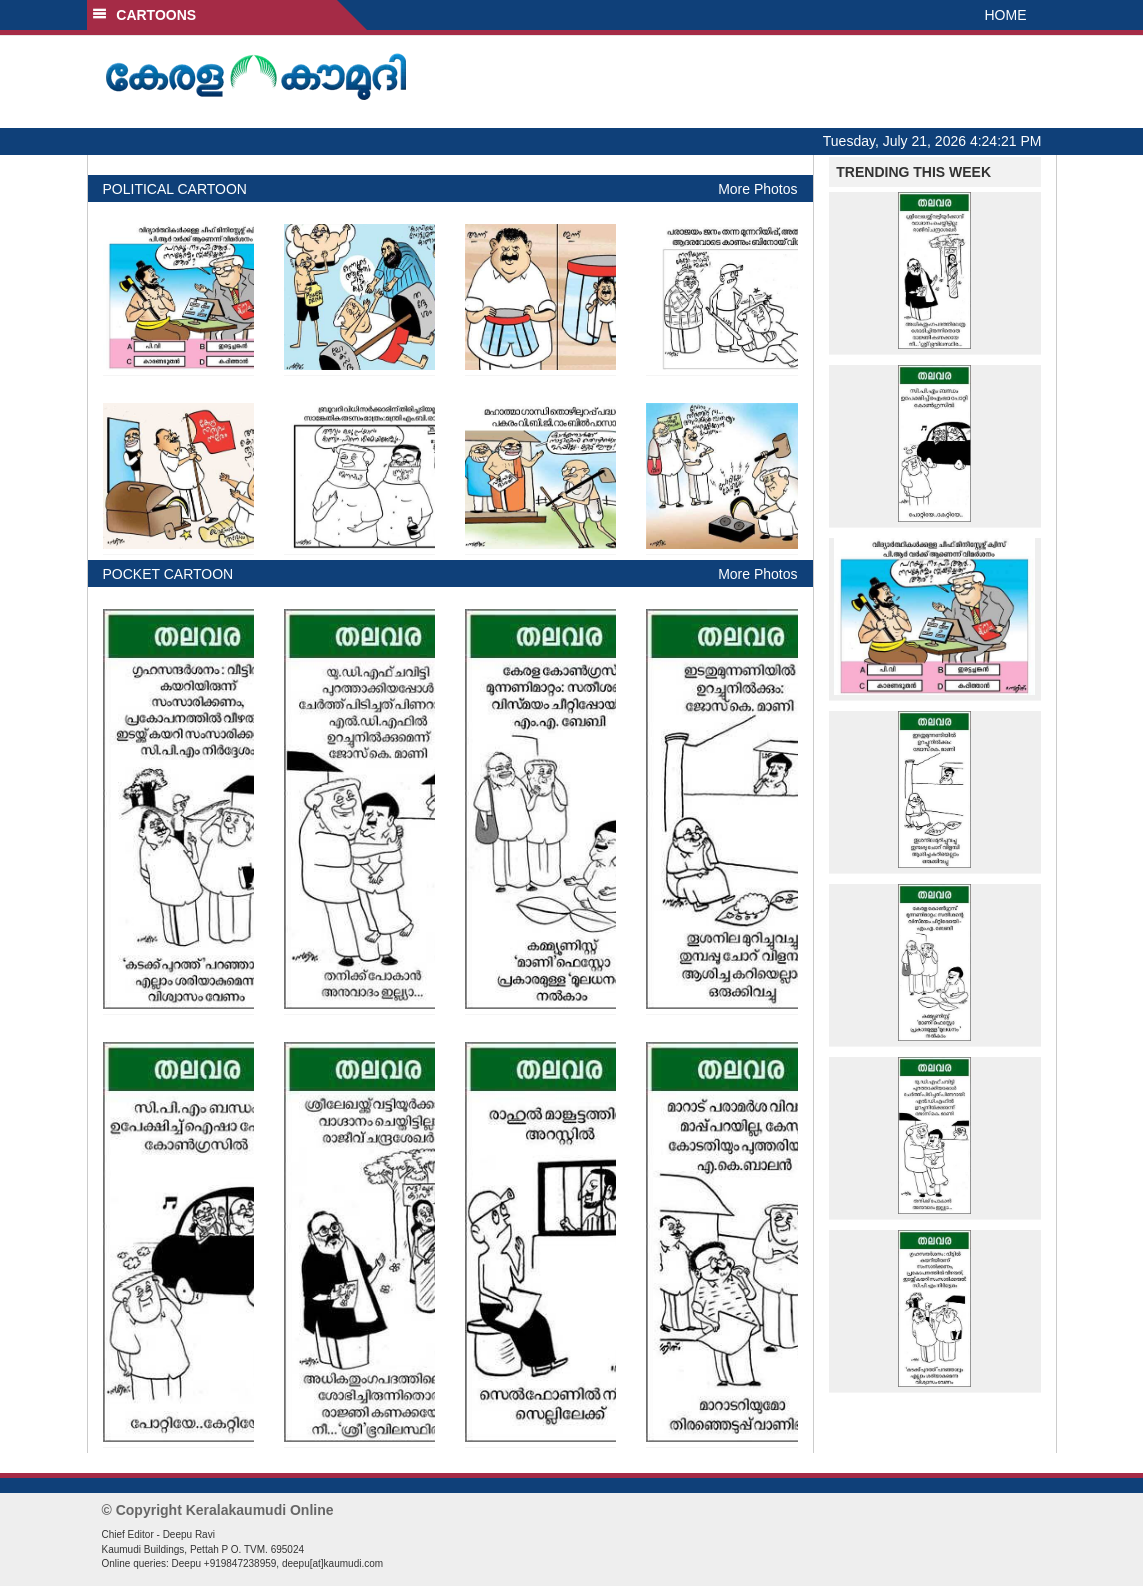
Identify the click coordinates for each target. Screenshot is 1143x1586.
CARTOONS (144, 15)
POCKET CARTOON (168, 574)
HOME (1006, 15)
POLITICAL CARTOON (175, 189)
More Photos (757, 189)
